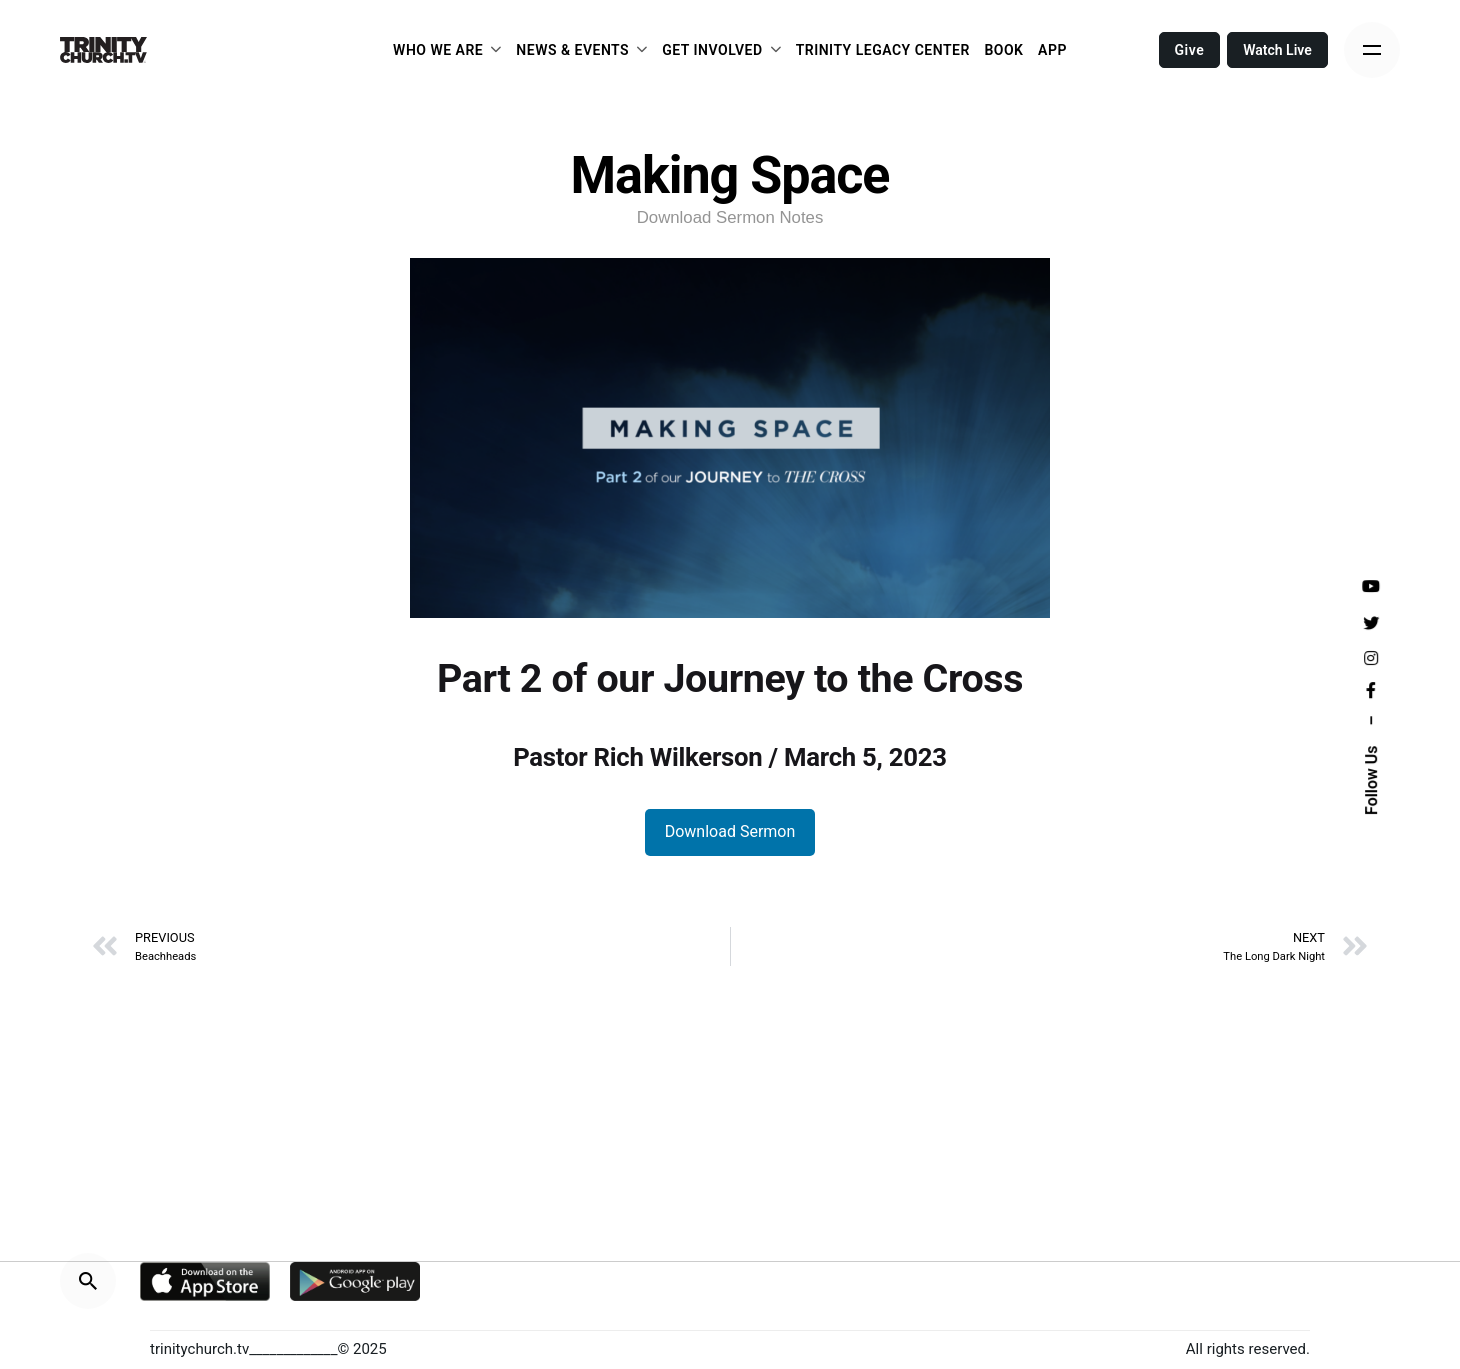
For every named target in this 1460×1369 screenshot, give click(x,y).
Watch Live (1277, 50)
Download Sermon (730, 831)
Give (1190, 50)
